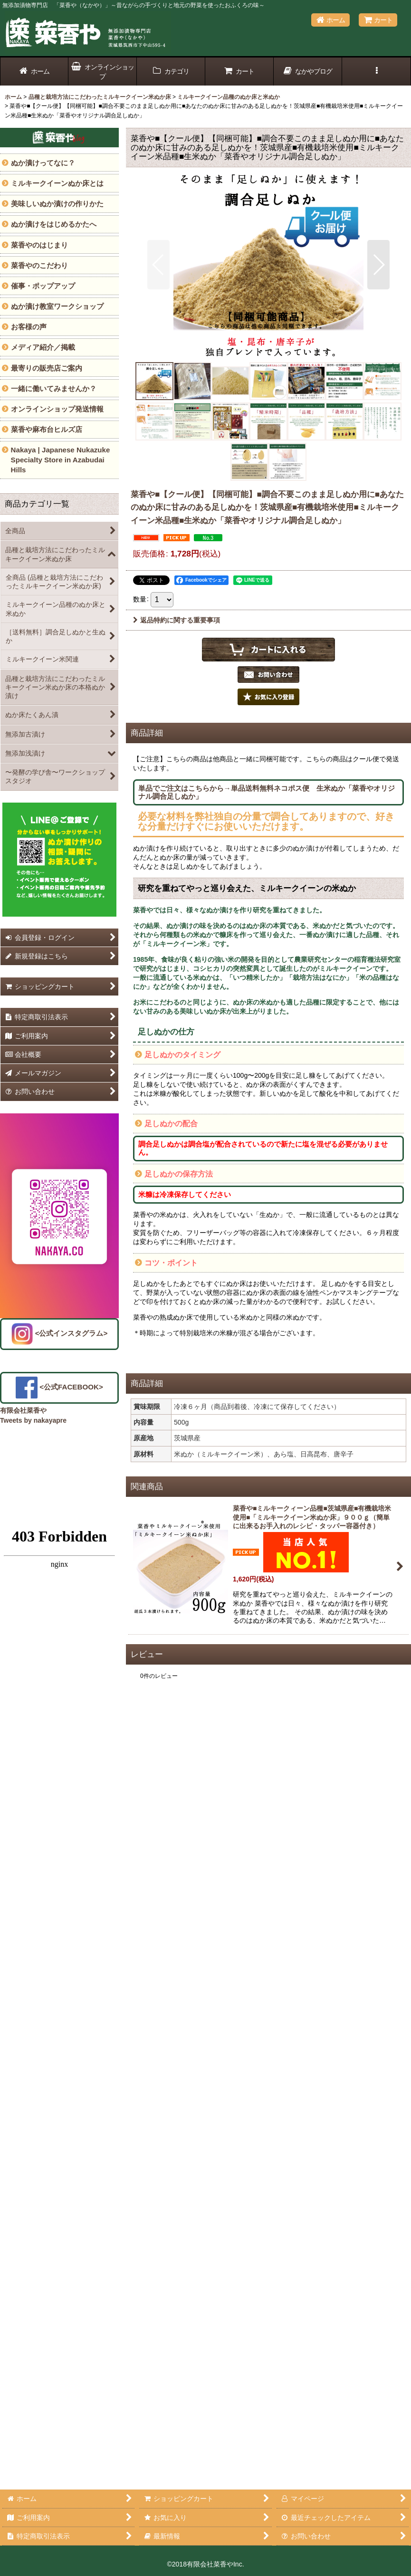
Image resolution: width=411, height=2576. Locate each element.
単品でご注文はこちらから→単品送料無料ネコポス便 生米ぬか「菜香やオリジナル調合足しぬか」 (266, 792)
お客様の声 (29, 327)
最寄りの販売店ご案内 (46, 368)
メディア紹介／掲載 (43, 347)
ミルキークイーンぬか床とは (57, 183)
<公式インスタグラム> (59, 1333)
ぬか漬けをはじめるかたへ (53, 224)
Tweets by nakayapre (33, 1420)
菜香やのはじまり (39, 245)
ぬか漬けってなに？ (43, 163)
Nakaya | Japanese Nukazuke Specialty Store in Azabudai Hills (60, 460)
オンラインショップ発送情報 (57, 409)
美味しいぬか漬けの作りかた (57, 204)
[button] (376, 71)
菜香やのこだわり (39, 265)
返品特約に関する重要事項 (176, 620)
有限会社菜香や (23, 1410)
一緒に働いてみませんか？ (53, 388)
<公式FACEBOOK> (59, 1387)
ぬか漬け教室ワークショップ (57, 306)
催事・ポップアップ (43, 286)
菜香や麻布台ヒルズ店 (46, 429)
